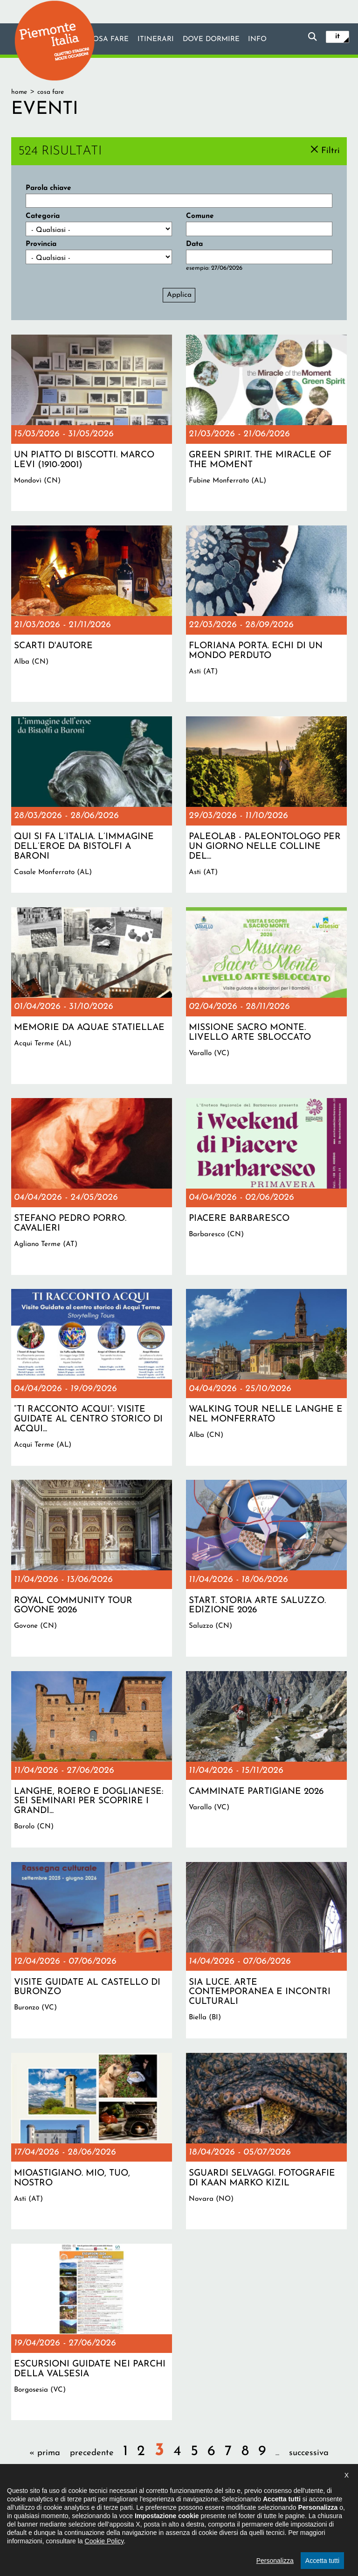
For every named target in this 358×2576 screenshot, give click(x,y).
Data (194, 244)
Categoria (43, 216)
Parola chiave (48, 188)
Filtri (330, 150)
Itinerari (155, 39)
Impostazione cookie (269, 2526)
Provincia (41, 244)
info (257, 39)
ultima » (179, 2476)
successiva (309, 2453)
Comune (200, 216)
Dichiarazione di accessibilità (139, 2526)
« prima (44, 2453)
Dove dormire (211, 39)
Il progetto (73, 2526)
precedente (92, 2453)
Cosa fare (107, 39)
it (337, 36)
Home (19, 92)
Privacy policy (209, 2526)
